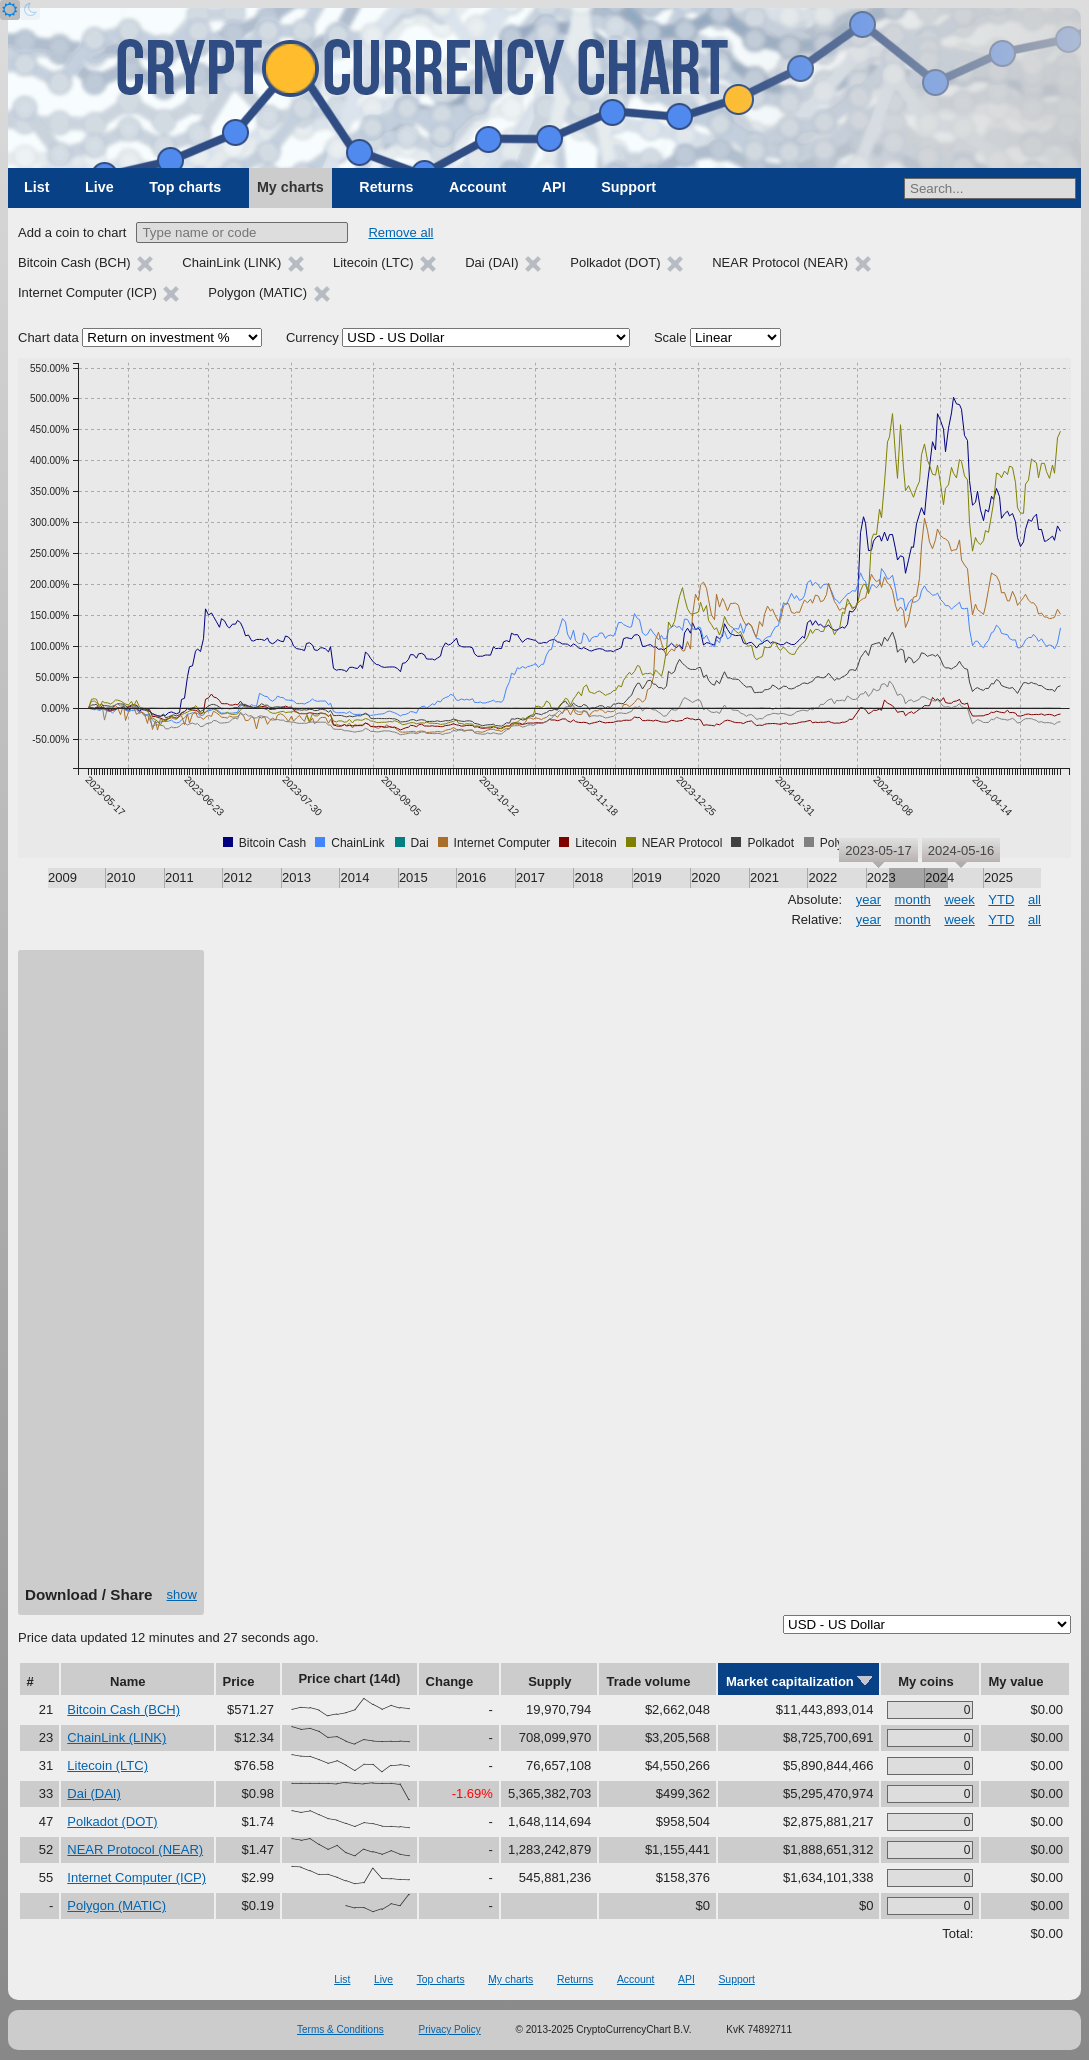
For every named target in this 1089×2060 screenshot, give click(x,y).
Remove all (400, 232)
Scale (670, 337)
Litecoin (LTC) (107, 1765)
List (36, 187)
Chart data (48, 337)
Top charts (185, 187)
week (959, 899)
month (913, 899)
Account (477, 187)
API (554, 187)
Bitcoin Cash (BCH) (123, 1709)
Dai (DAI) (93, 1793)
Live (99, 187)
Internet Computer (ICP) (136, 1877)
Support (628, 187)
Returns (386, 187)
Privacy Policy (450, 2029)
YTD (1001, 899)
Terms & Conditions (340, 2029)
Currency (312, 337)
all (1034, 899)
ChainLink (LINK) (116, 1737)
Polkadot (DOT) (112, 1821)
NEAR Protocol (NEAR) (135, 1849)
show (182, 1594)
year (868, 899)
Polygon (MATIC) (116, 1905)
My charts (290, 187)
